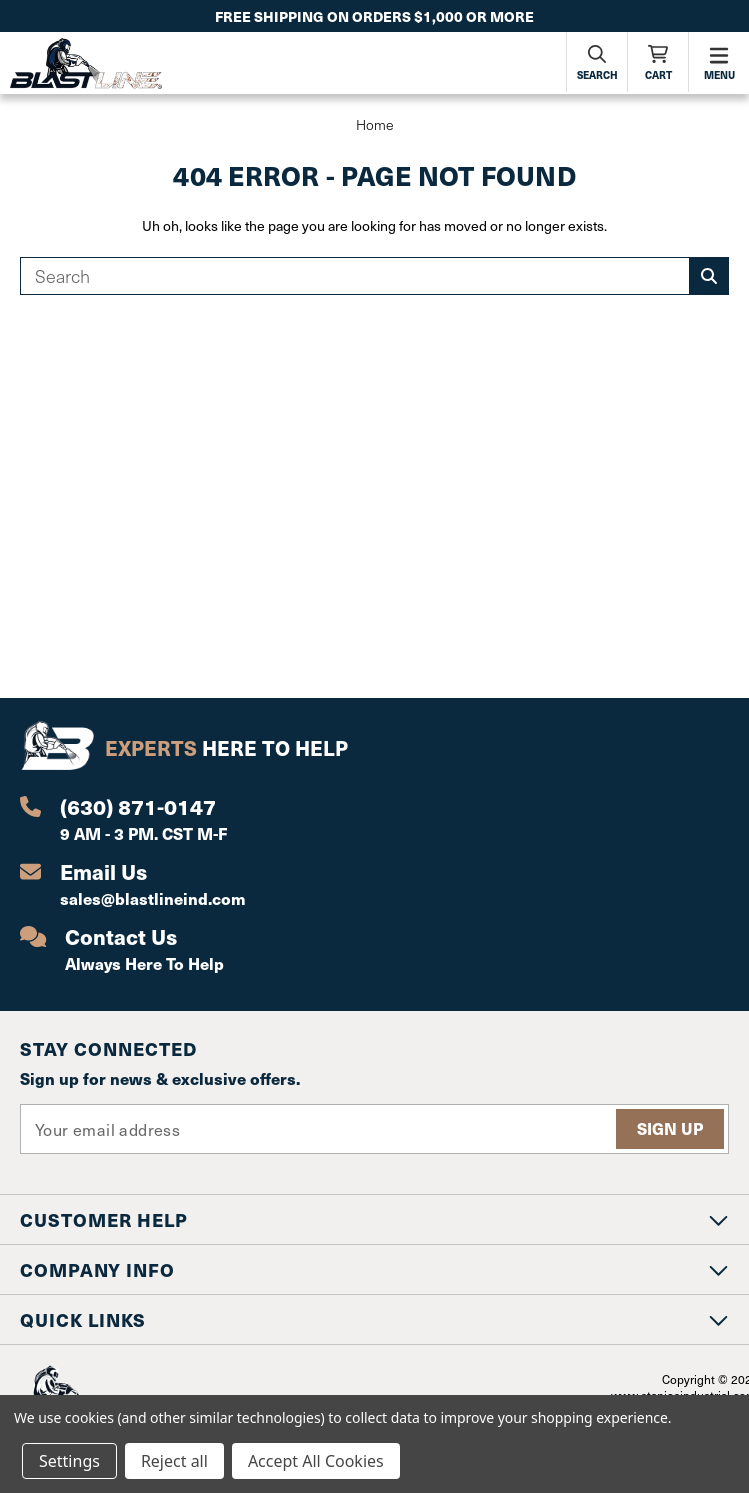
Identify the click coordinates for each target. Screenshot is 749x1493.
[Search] (597, 62)
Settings (69, 1461)
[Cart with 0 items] (658, 62)
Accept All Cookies (316, 1461)
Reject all (174, 1461)
